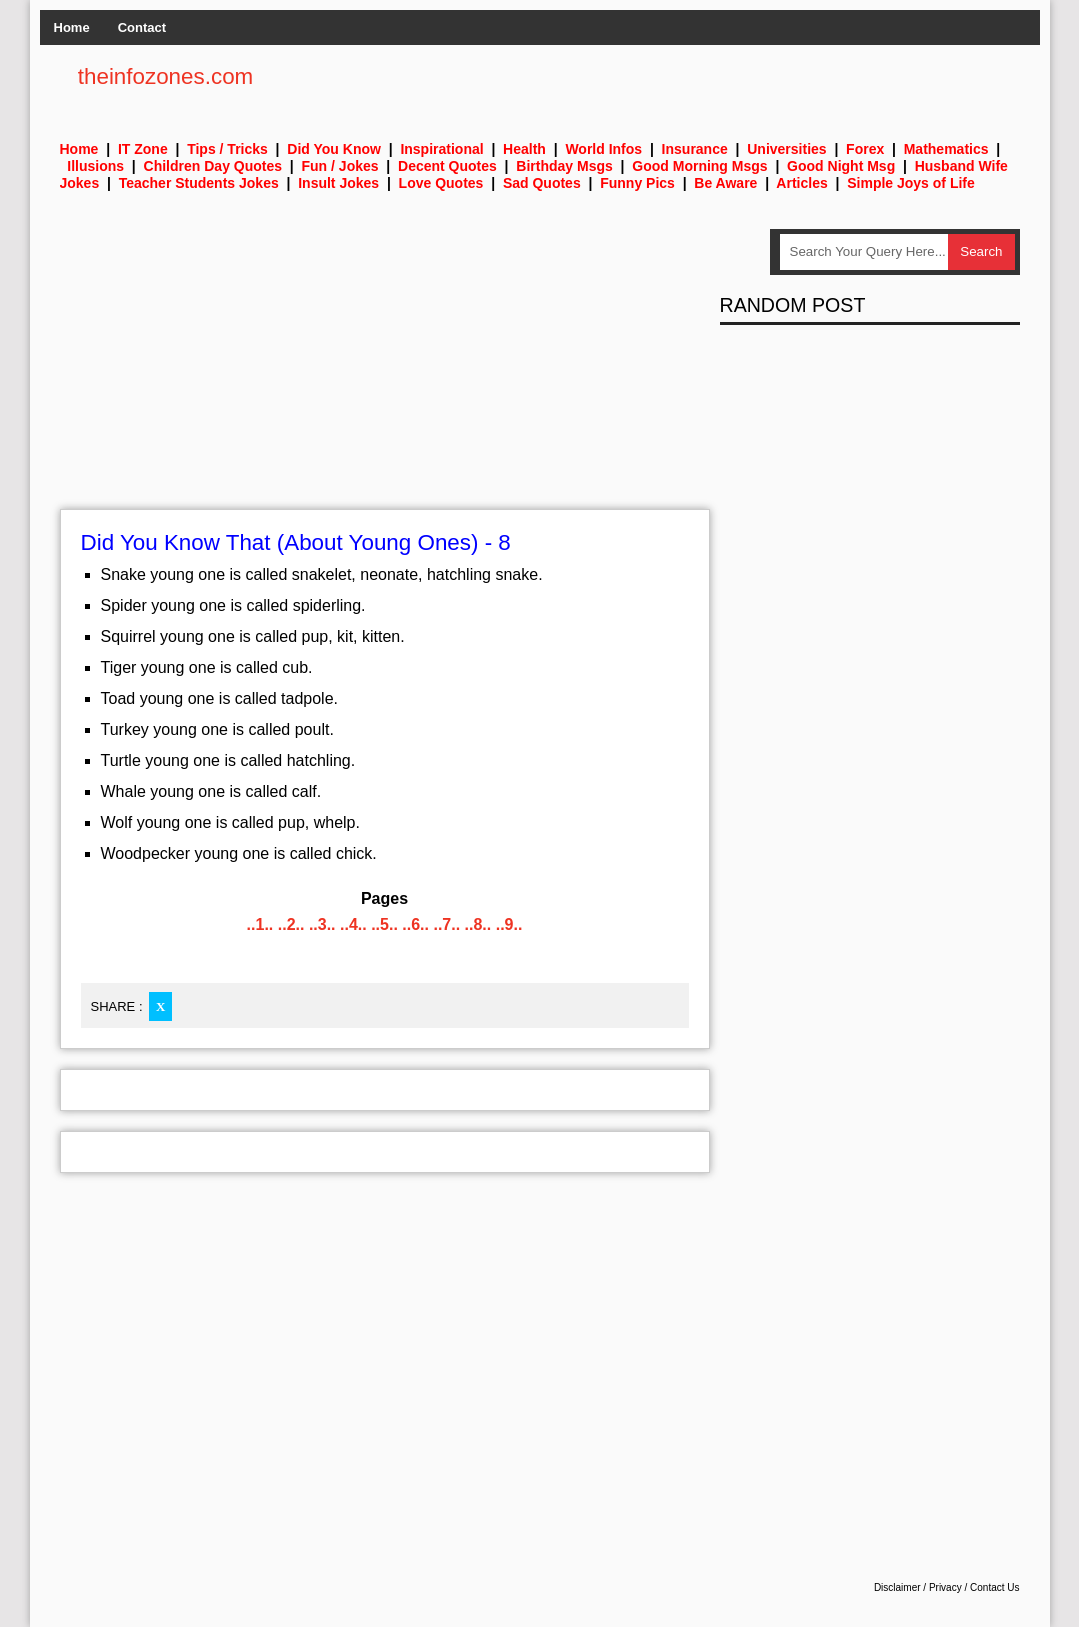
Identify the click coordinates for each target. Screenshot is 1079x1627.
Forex (865, 149)
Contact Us (994, 1587)
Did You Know (334, 149)
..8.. (478, 924)
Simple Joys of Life (911, 183)
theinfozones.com (166, 76)
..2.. (291, 924)
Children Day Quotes (213, 166)
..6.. (415, 924)
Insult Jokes (338, 183)
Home (72, 27)
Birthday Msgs (564, 166)
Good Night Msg (841, 166)
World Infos (603, 149)
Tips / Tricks (227, 149)
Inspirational (441, 149)
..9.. (509, 924)
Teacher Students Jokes (199, 183)
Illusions (95, 166)
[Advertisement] (385, 369)
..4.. (353, 924)
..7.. (446, 924)
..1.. (260, 924)
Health (524, 149)
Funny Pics (637, 183)
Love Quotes (441, 183)
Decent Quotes (447, 166)
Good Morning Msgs (699, 166)
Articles (801, 183)
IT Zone (143, 149)
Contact (142, 27)
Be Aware (725, 183)
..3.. (322, 924)
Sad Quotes (542, 183)
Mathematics (946, 149)
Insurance (695, 149)
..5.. (384, 924)
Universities (786, 149)
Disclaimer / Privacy (918, 1587)
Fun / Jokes (340, 166)
